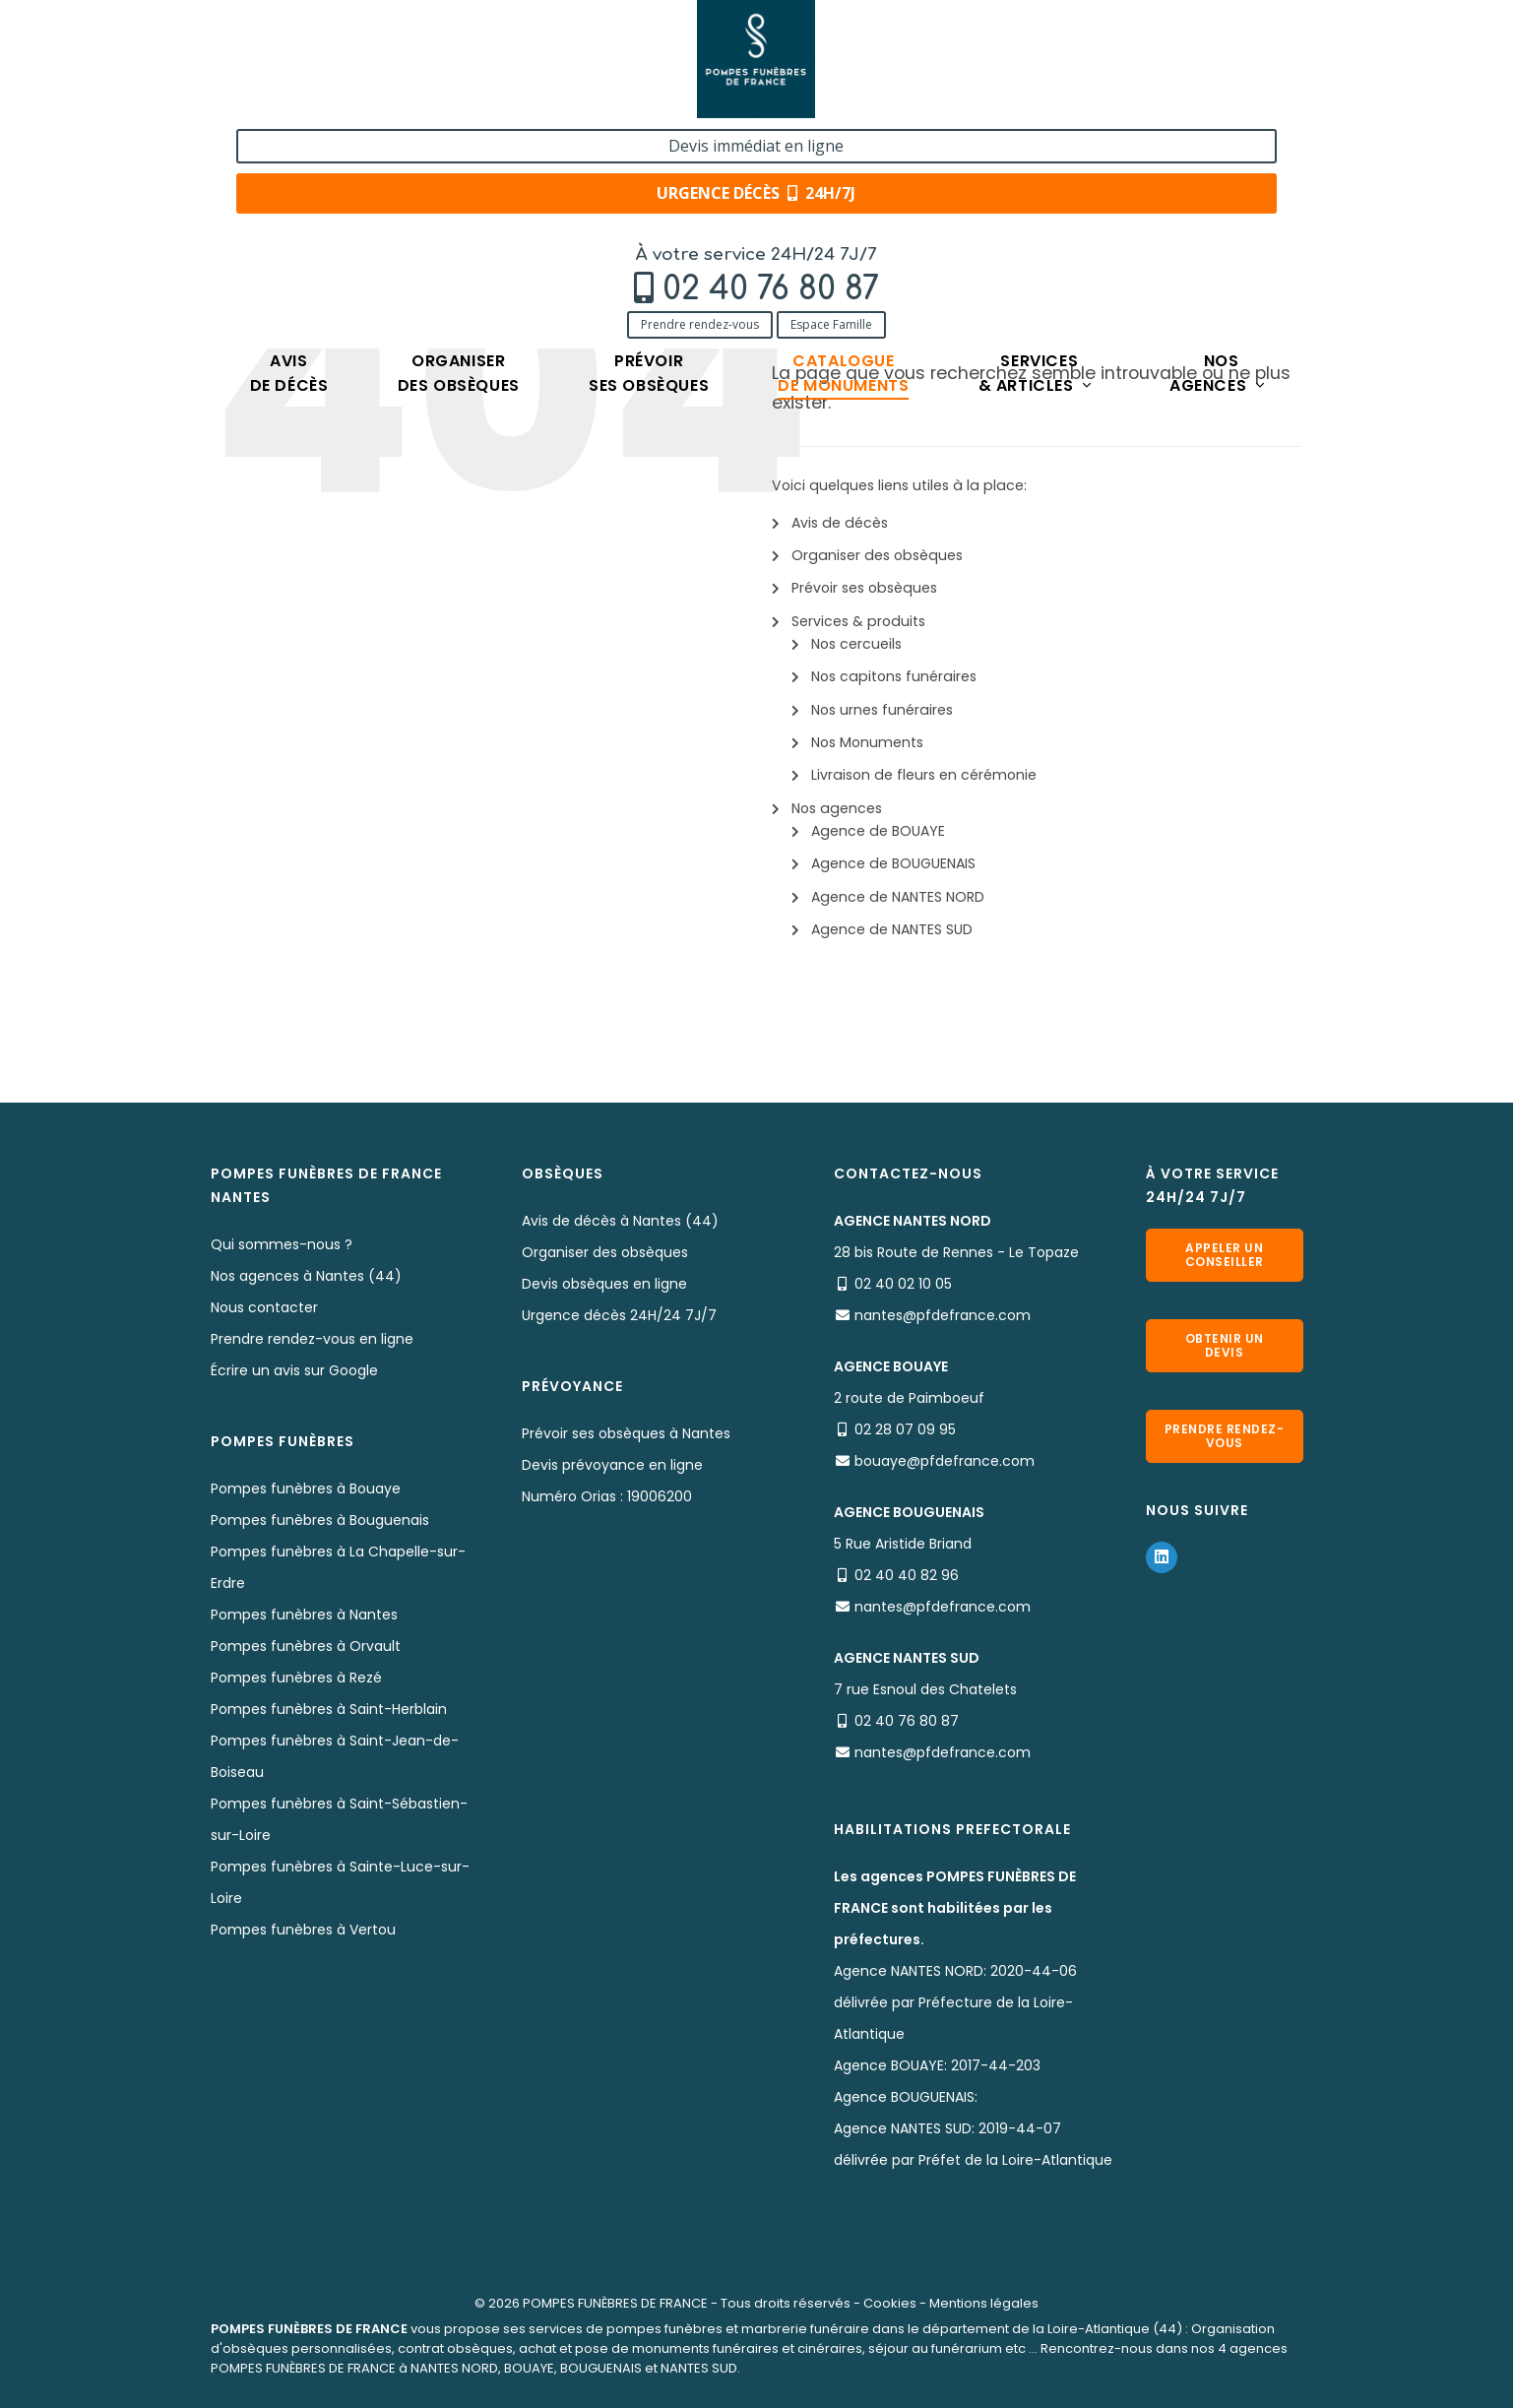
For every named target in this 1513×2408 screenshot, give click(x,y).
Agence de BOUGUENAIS (893, 863)
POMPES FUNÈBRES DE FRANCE (615, 2303)
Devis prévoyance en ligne (612, 1465)
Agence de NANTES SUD (892, 929)
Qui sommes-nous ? (281, 1244)
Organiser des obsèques (877, 555)
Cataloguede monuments (843, 152)
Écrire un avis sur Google (294, 1370)
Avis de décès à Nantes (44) (620, 1221)
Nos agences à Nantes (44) (306, 1276)
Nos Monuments (867, 742)
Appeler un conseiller (1224, 1254)
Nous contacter (264, 1307)
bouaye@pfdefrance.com (944, 1461)
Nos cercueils (856, 644)
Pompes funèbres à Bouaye (306, 1488)
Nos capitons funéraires (894, 676)
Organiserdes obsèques (459, 152)
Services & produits (858, 621)
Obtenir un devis (1224, 1345)
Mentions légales (984, 2303)
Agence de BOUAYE (878, 831)
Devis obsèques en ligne (604, 1284)
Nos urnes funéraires (882, 710)
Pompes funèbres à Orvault (306, 1646)
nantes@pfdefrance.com (942, 1315)
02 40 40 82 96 (906, 1575)
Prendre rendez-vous (273, 101)
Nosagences (1218, 152)
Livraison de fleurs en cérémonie (924, 775)
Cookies (889, 2303)
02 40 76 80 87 (343, 65)
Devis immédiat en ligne (1184, 37)
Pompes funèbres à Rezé (296, 1677)
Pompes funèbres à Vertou (303, 1929)
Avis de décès (839, 523)
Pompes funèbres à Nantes (304, 1614)
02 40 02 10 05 (903, 1284)
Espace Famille (404, 101)
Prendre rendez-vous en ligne (312, 1339)
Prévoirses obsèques (649, 152)
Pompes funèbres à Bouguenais (320, 1520)
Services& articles (1036, 152)
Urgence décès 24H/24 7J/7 (619, 1315)
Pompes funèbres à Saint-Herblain (329, 1709)
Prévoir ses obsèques (864, 588)
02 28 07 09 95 (905, 1429)
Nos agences (836, 808)
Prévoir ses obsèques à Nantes (626, 1433)
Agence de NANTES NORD (897, 897)
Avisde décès (289, 152)
